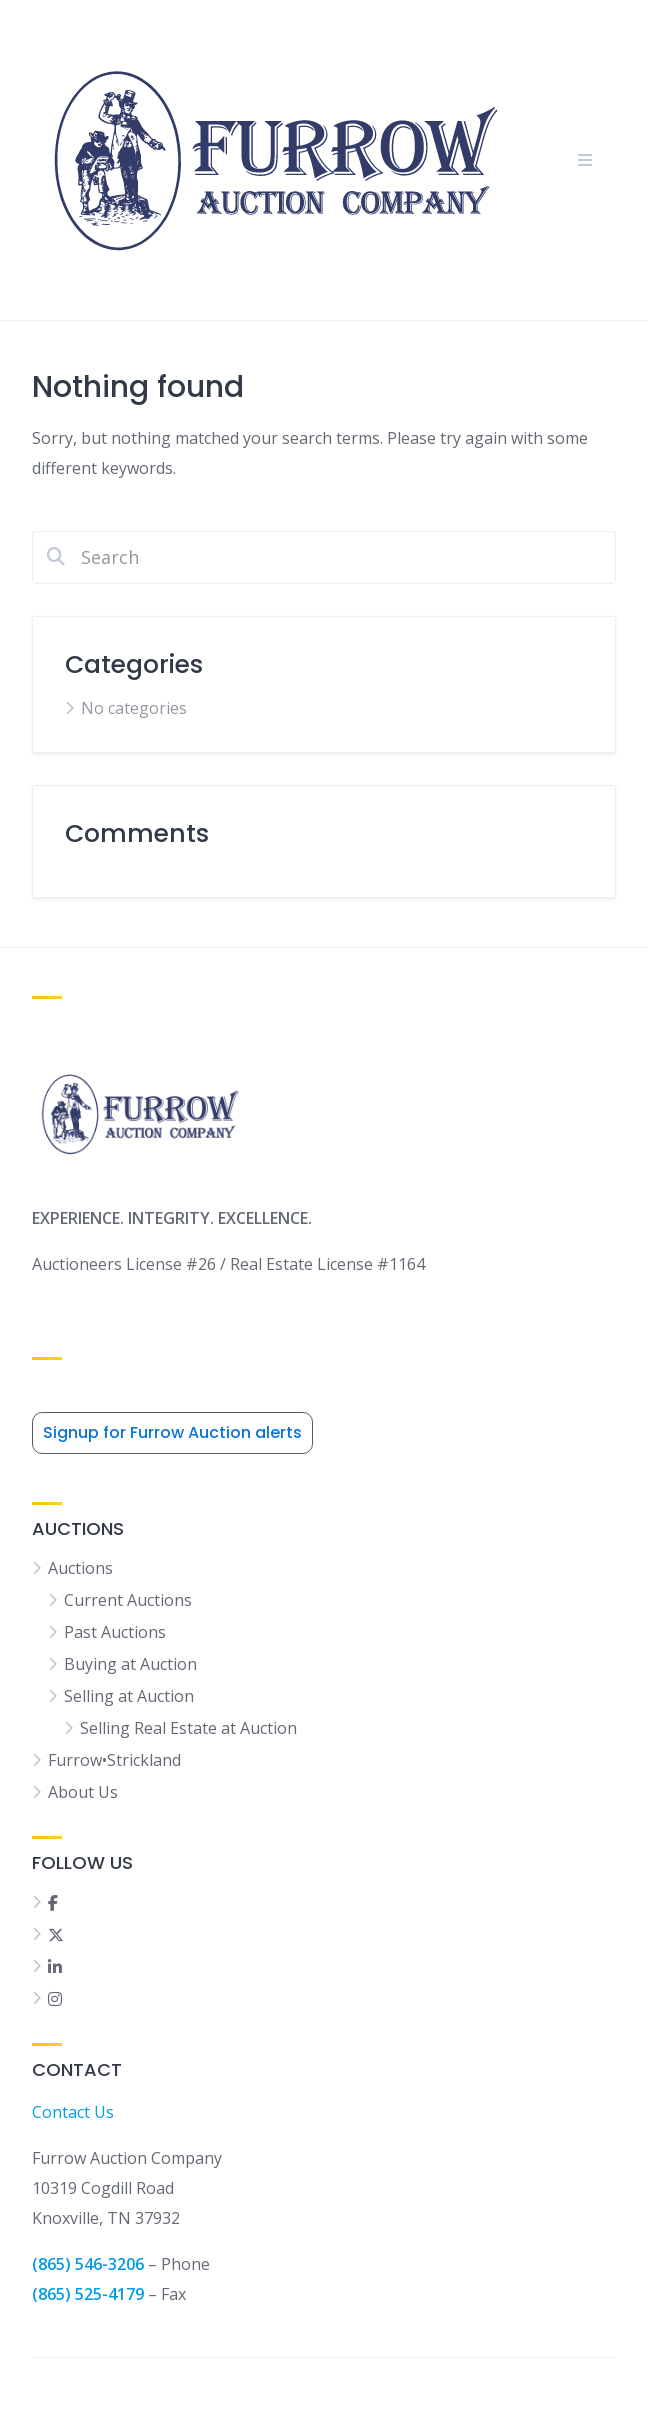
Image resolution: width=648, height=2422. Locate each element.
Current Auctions (128, 1600)
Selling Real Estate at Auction (188, 1728)
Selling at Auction (129, 1696)
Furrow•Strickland (114, 1760)
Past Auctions (115, 1632)
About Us (83, 1792)
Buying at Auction (130, 1664)
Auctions (80, 1568)
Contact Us (73, 2112)
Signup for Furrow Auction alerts (172, 1432)
